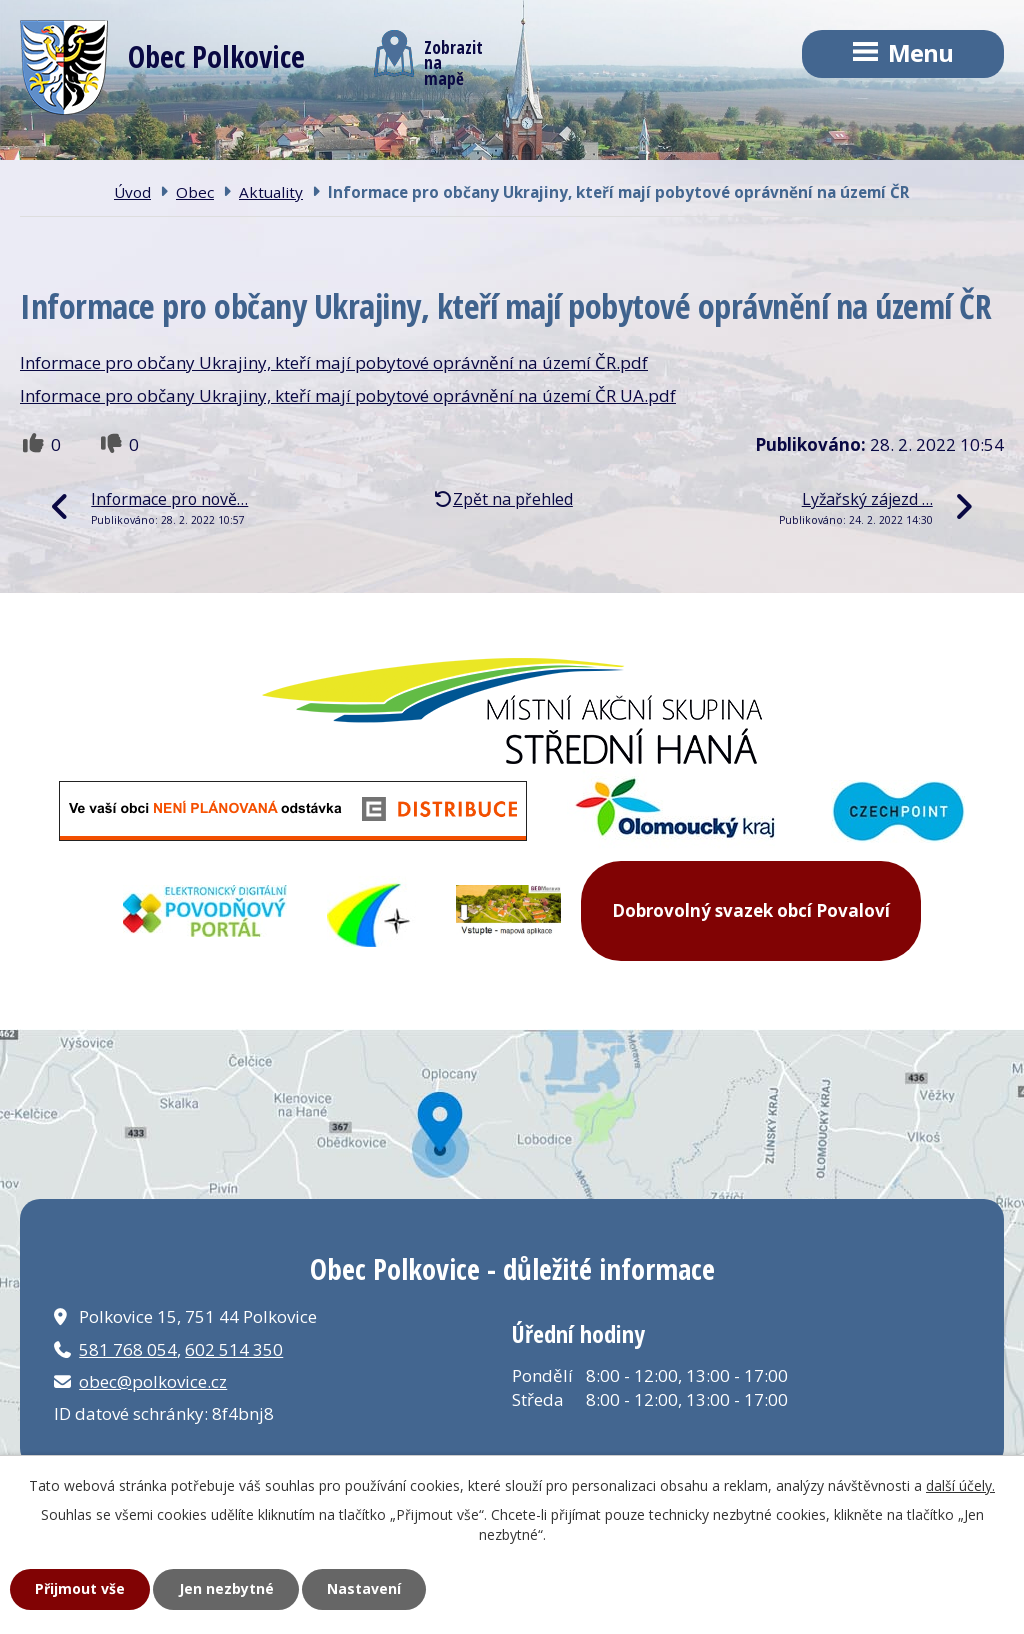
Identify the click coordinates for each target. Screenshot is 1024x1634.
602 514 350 (234, 1349)
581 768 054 (128, 1349)
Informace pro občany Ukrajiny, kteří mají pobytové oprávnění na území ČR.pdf (334, 362)
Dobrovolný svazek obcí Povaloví (751, 910)
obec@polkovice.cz (153, 1381)
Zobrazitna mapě (428, 58)
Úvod (132, 192)
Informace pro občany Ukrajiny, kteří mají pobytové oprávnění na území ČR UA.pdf (348, 395)
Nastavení (364, 1588)
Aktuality (271, 192)
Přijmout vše (80, 1588)
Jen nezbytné (226, 1588)
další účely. (960, 1485)
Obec (195, 192)
